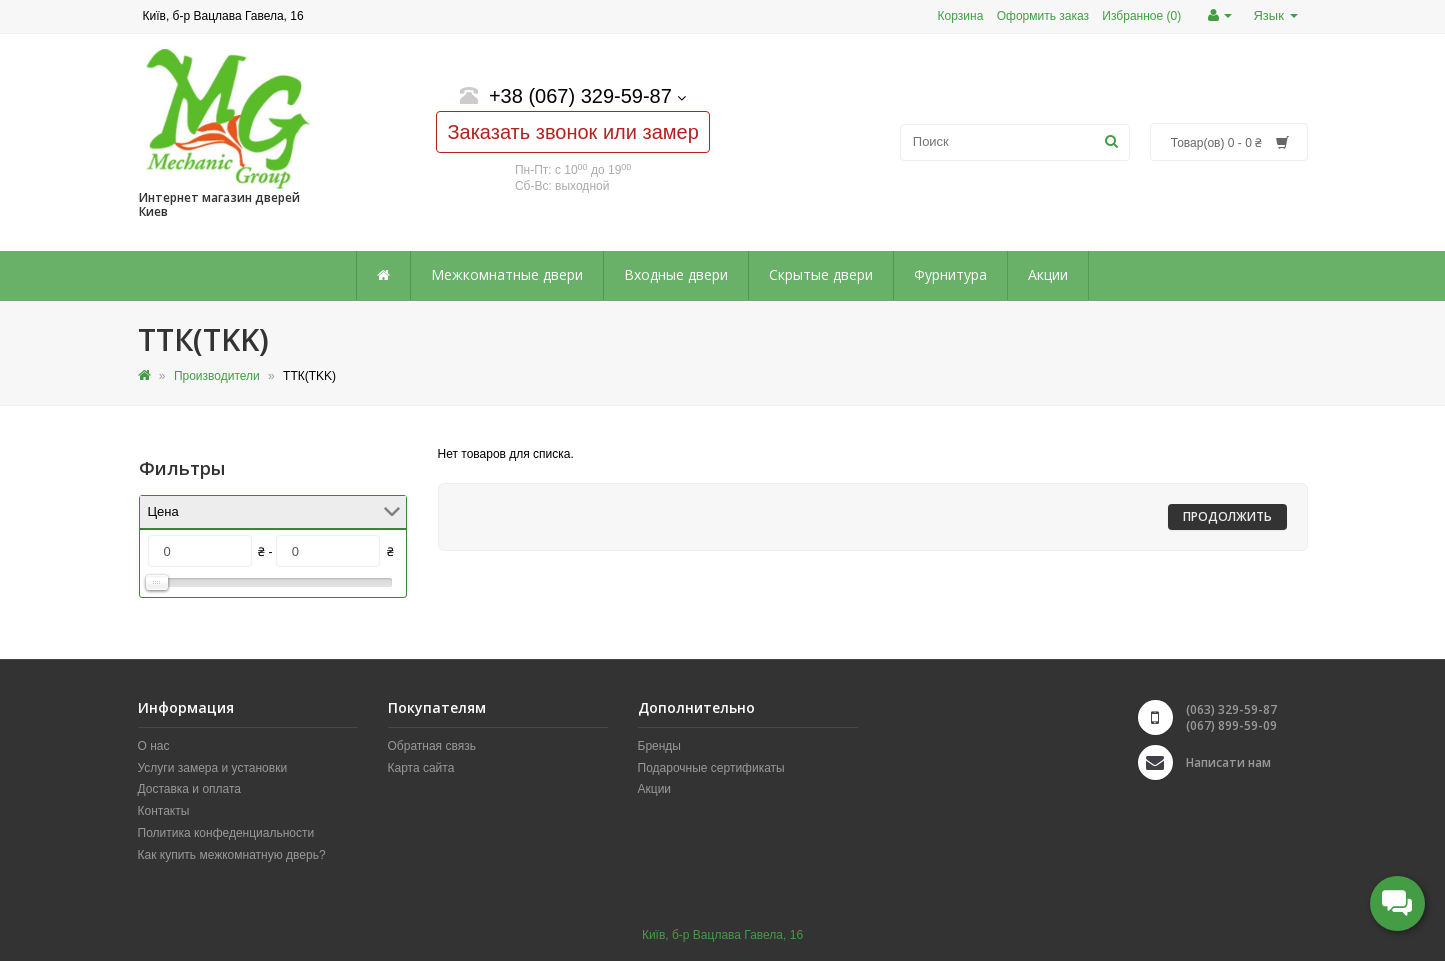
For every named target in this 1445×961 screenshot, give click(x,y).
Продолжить (1227, 516)
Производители (217, 376)
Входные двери (676, 274)
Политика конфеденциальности (226, 833)
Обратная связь (432, 746)
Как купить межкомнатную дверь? (232, 855)
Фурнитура (950, 274)
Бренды (659, 746)
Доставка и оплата (190, 789)
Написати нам (1228, 762)
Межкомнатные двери (507, 274)
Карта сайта (421, 768)
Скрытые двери (821, 274)
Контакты (164, 811)
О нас (154, 746)
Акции (1048, 274)
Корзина (961, 16)
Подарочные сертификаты (711, 768)
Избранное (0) (1141, 16)
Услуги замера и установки (213, 768)
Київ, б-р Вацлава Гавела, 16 (722, 935)
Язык (1275, 15)
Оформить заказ (1043, 16)
